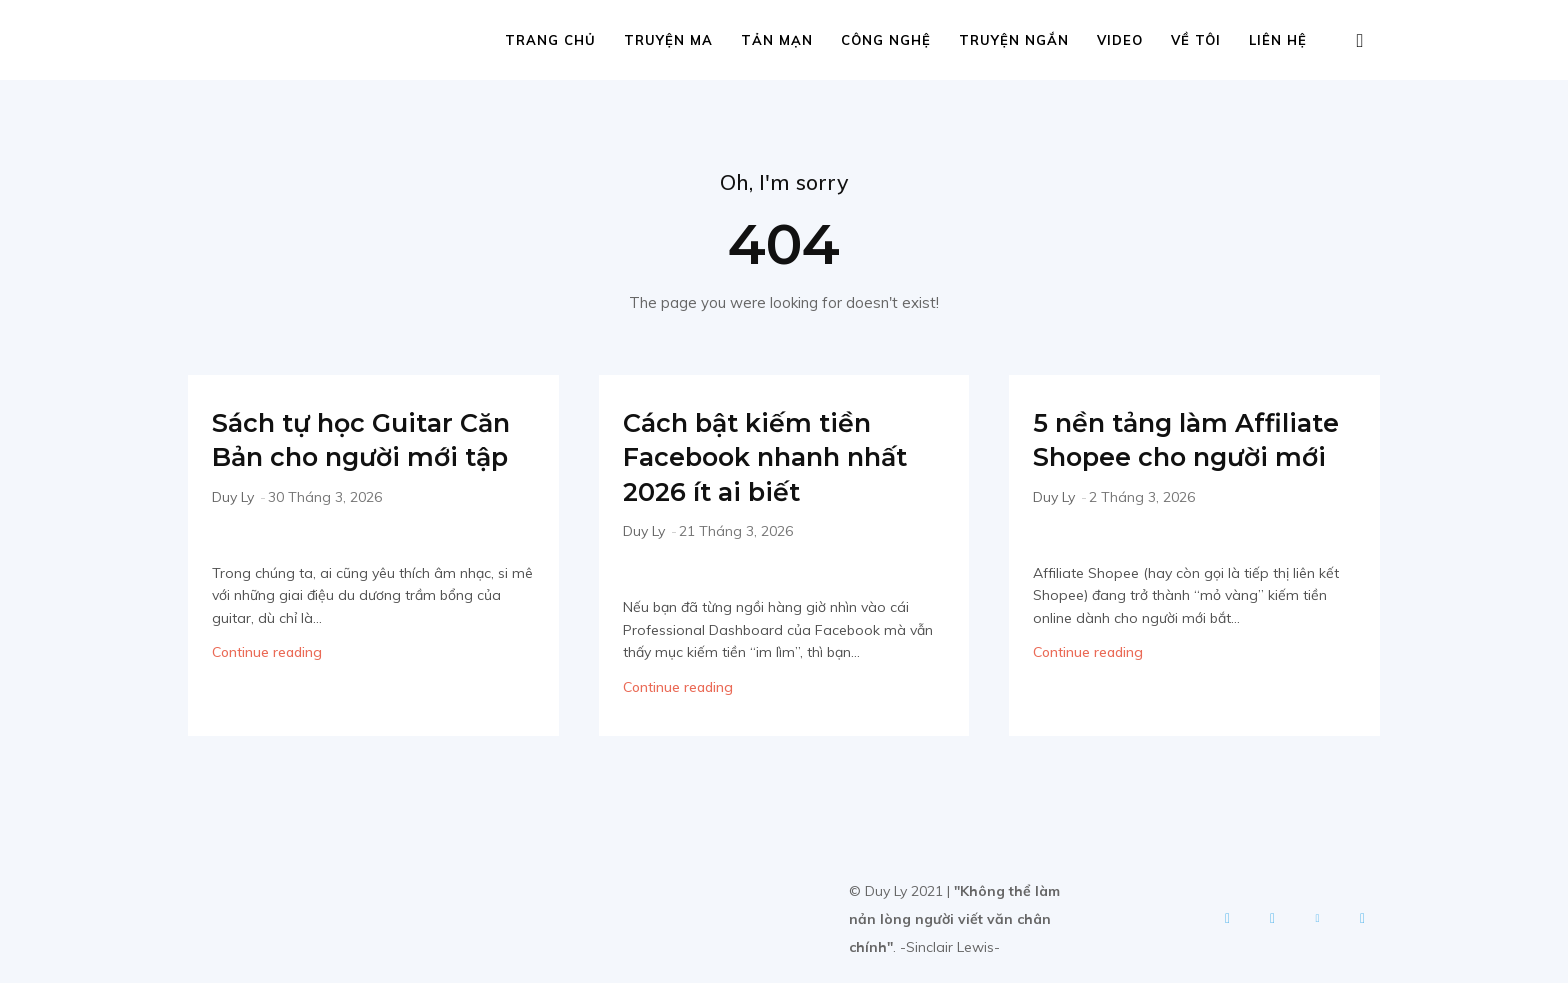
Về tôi (1196, 40)
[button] (1360, 41)
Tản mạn (777, 40)
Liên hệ (1278, 40)
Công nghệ (886, 40)
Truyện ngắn (1014, 40)
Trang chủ (550, 40)
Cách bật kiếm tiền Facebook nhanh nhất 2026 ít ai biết (768, 459)
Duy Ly (233, 534)
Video (1120, 40)
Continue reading (267, 689)
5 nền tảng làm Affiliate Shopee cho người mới (1186, 459)
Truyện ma (668, 40)
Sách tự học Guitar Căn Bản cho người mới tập (356, 459)
